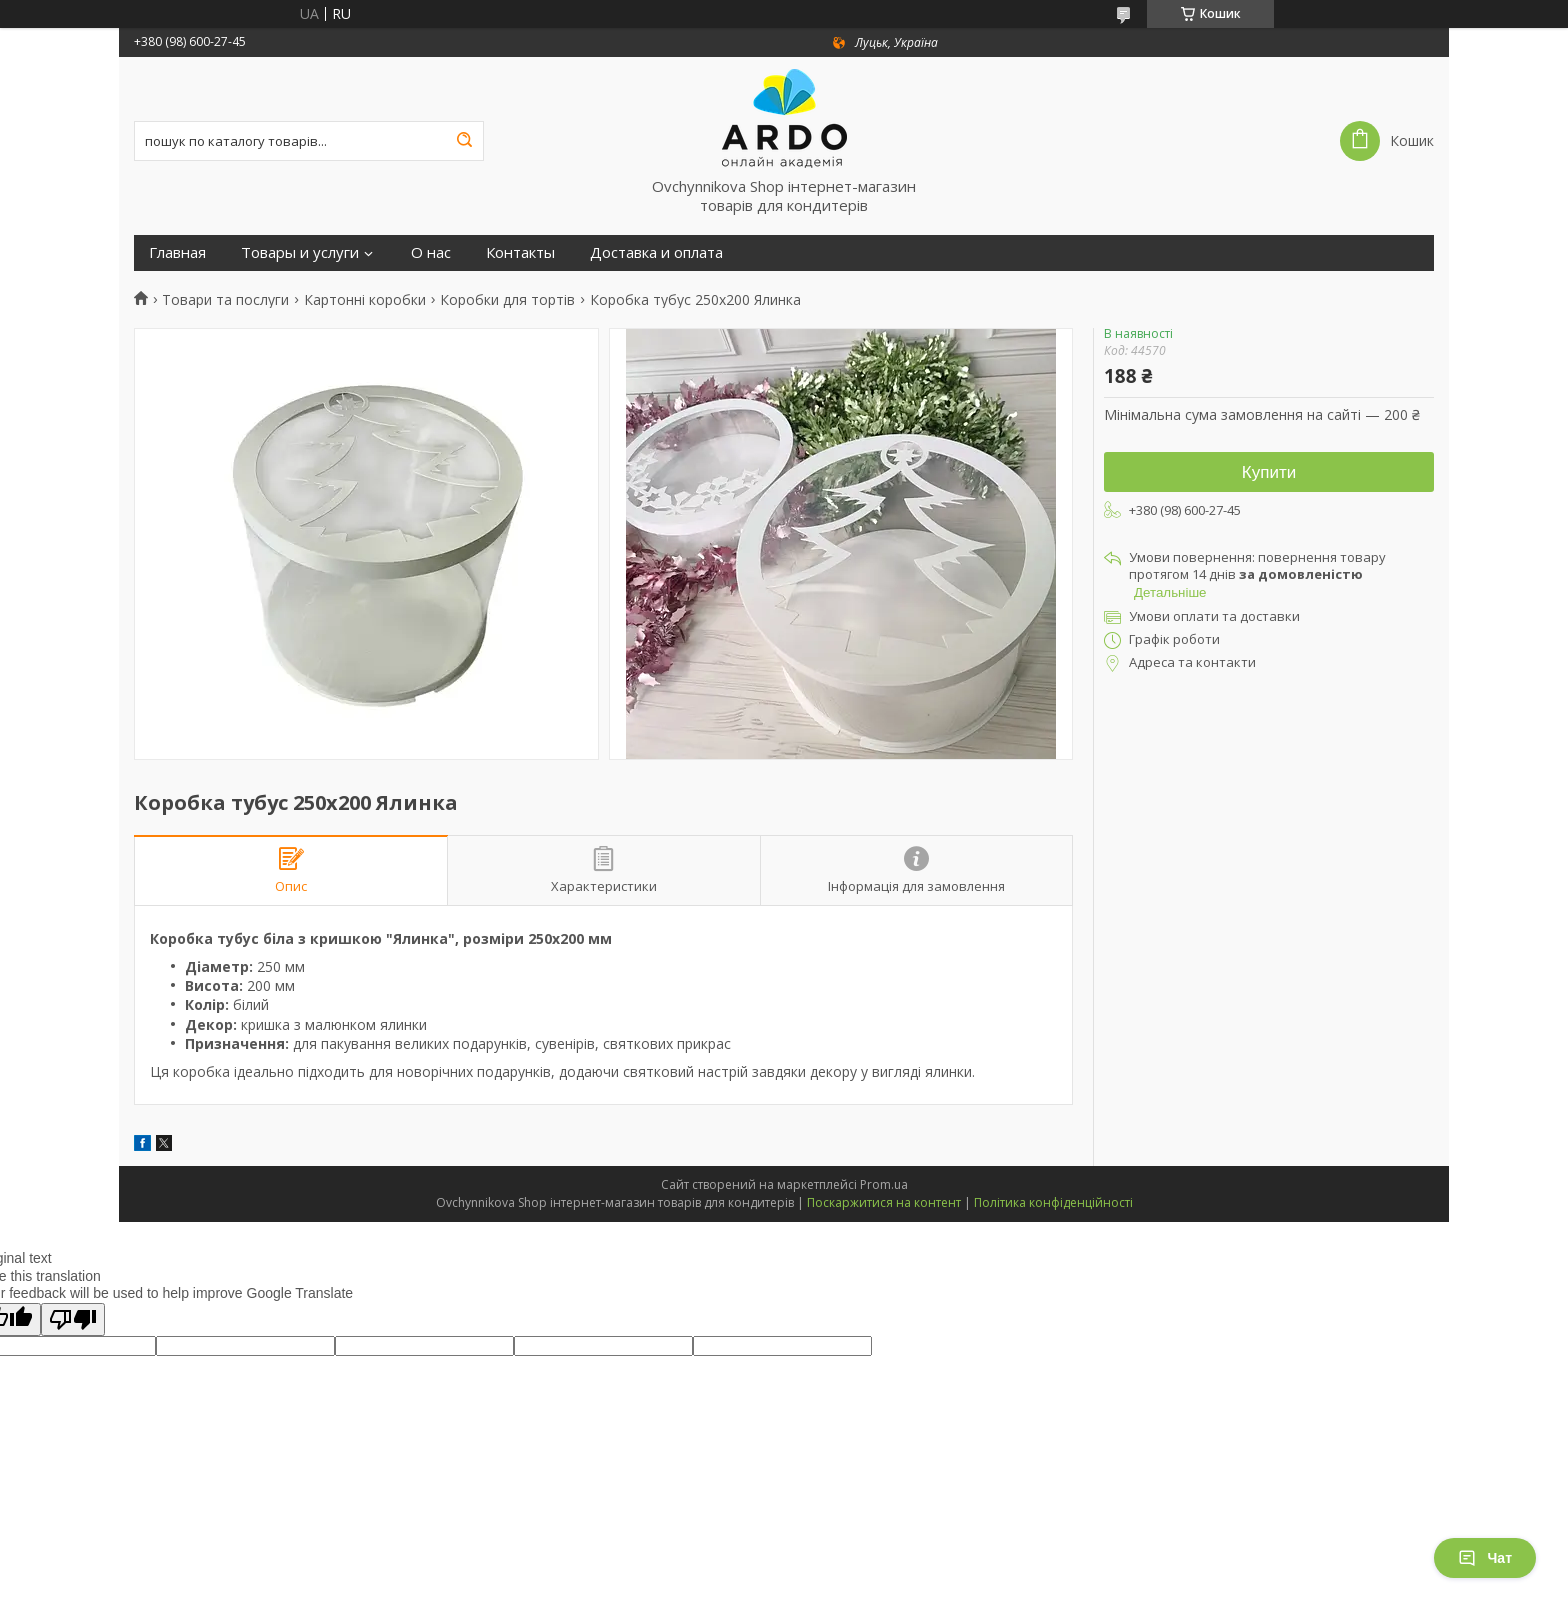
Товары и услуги (300, 252)
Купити (1269, 472)
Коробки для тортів (507, 300)
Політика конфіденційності (1053, 1202)
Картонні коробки (365, 300)
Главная (177, 252)
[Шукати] (464, 141)
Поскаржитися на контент (884, 1202)
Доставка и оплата (656, 252)
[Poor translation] (73, 1319)
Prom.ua (884, 1184)
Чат (1485, 1558)
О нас (431, 252)
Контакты (520, 252)
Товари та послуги (225, 300)
